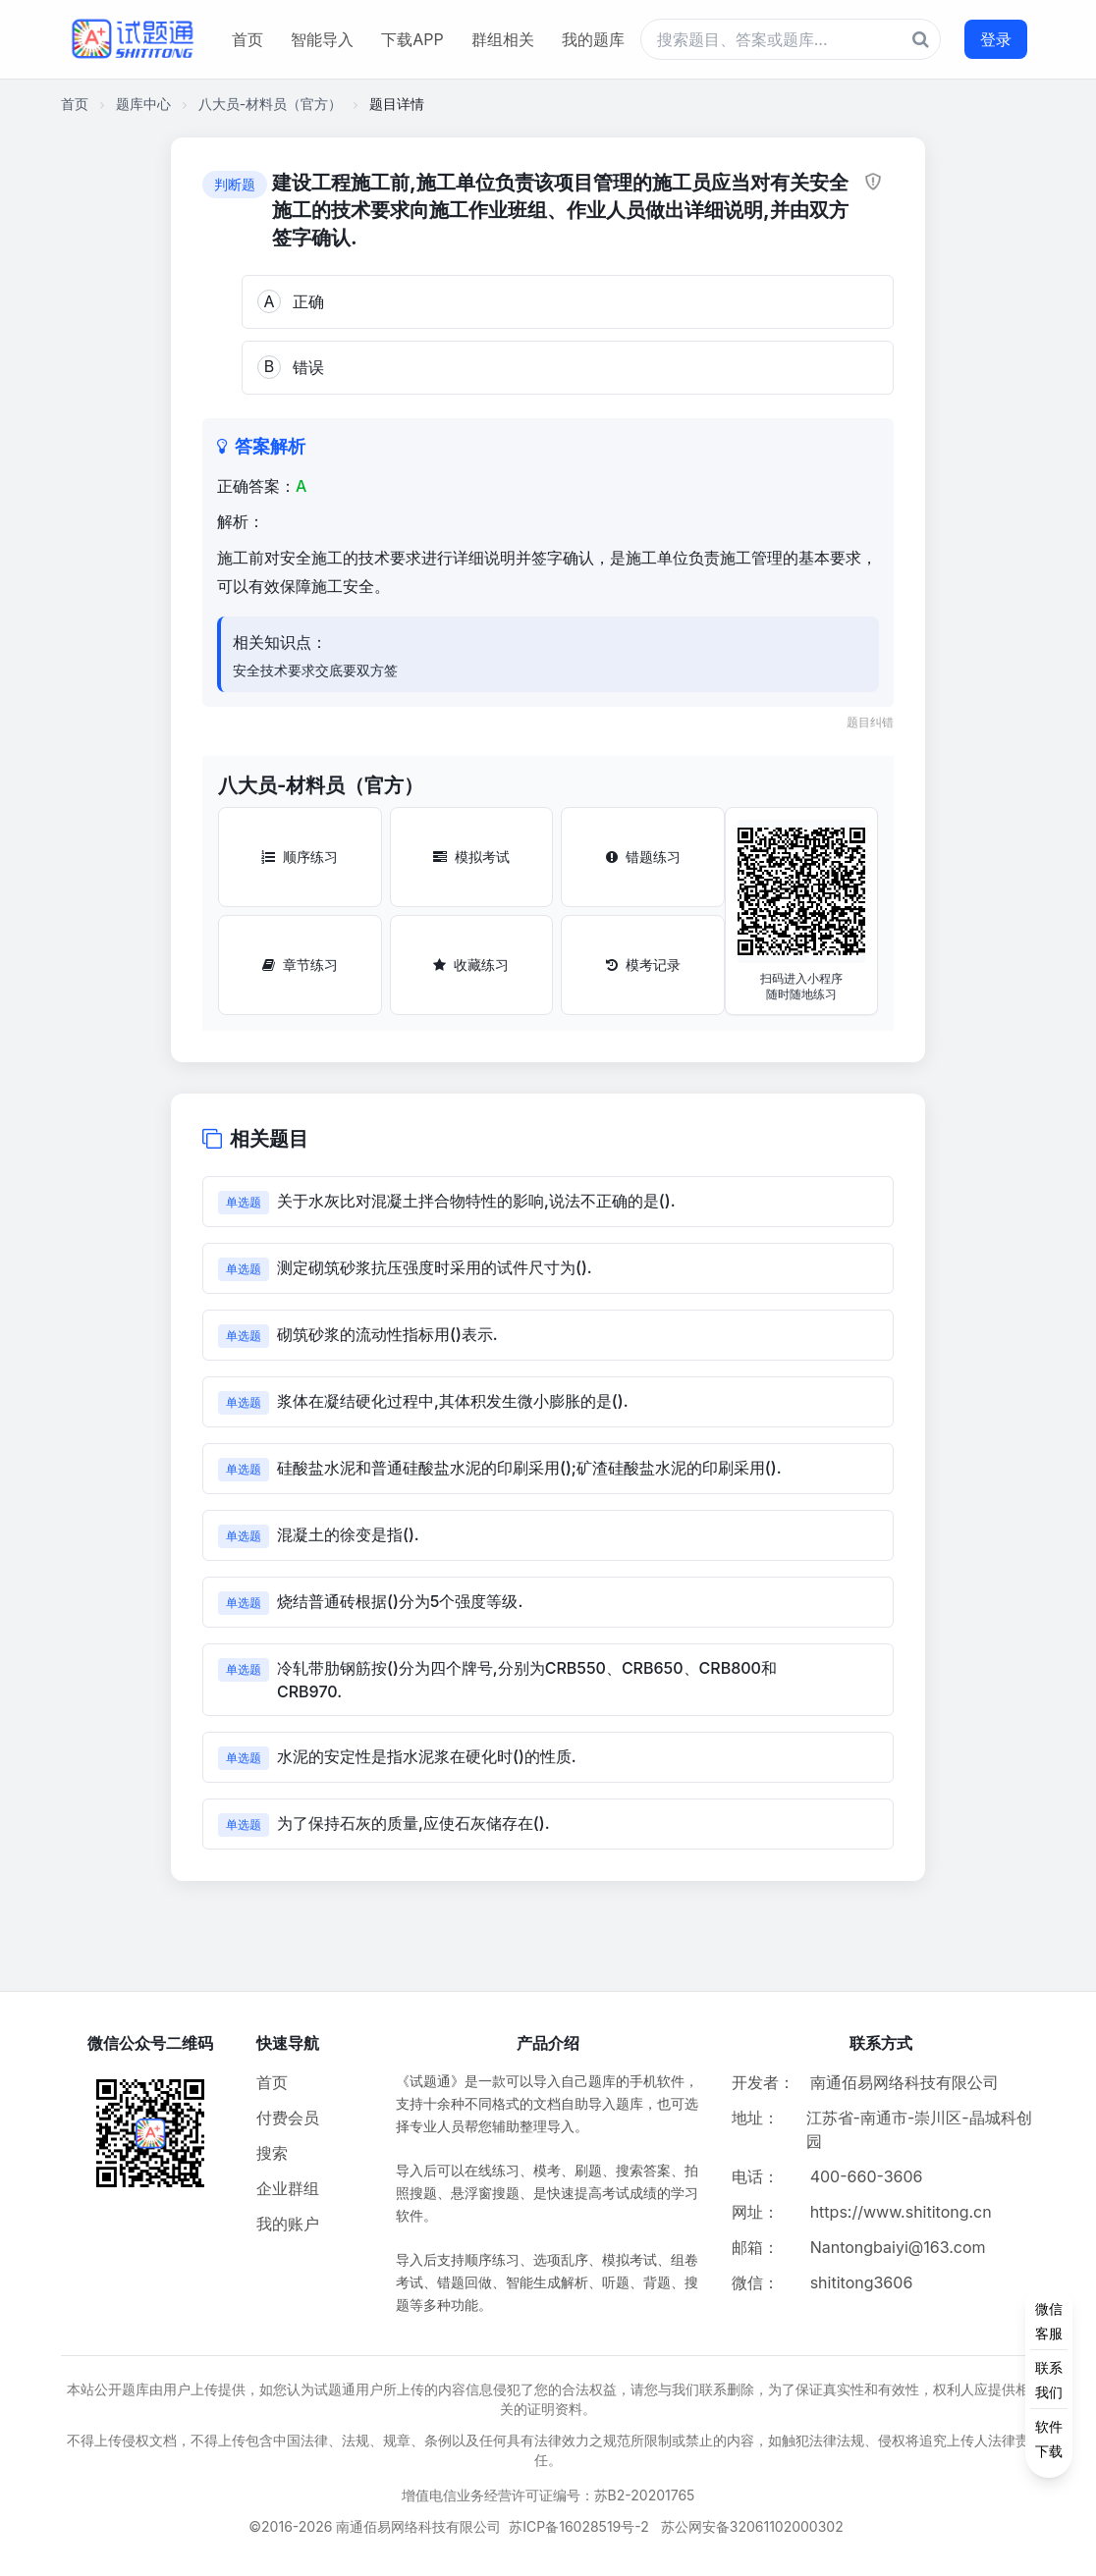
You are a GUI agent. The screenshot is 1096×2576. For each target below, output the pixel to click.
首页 (247, 39)
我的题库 (593, 39)
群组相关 (502, 39)
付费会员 (287, 2117)
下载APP (412, 39)
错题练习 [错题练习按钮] (643, 856)
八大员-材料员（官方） (270, 103)
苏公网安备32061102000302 (752, 2526)
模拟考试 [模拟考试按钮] (471, 856)
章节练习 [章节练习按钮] (300, 964)
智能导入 (322, 39)
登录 (996, 39)
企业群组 (287, 2188)
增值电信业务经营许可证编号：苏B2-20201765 (548, 2495)
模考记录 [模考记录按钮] (643, 964)
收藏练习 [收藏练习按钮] (471, 964)
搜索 (272, 2153)
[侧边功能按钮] (1048, 2379)
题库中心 (143, 103)
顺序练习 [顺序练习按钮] (299, 856)
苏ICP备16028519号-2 (579, 2526)
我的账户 (287, 2223)
